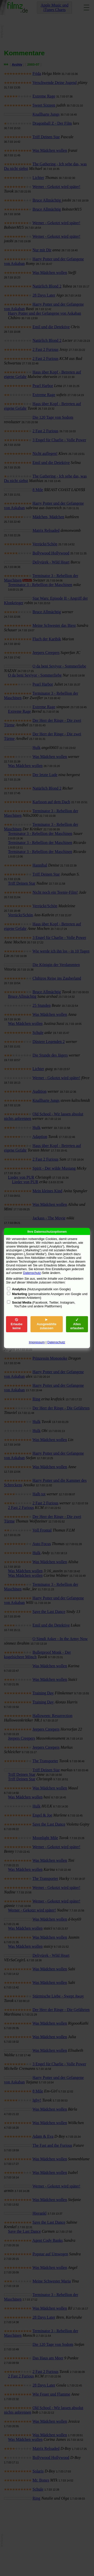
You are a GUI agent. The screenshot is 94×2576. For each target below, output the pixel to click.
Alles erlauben (77, 1324)
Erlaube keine (16, 1324)
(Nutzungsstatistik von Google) (41, 1289)
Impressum (37, 1342)
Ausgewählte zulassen (46, 1324)
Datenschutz (32, 1273)
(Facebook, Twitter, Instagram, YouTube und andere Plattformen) (43, 1304)
